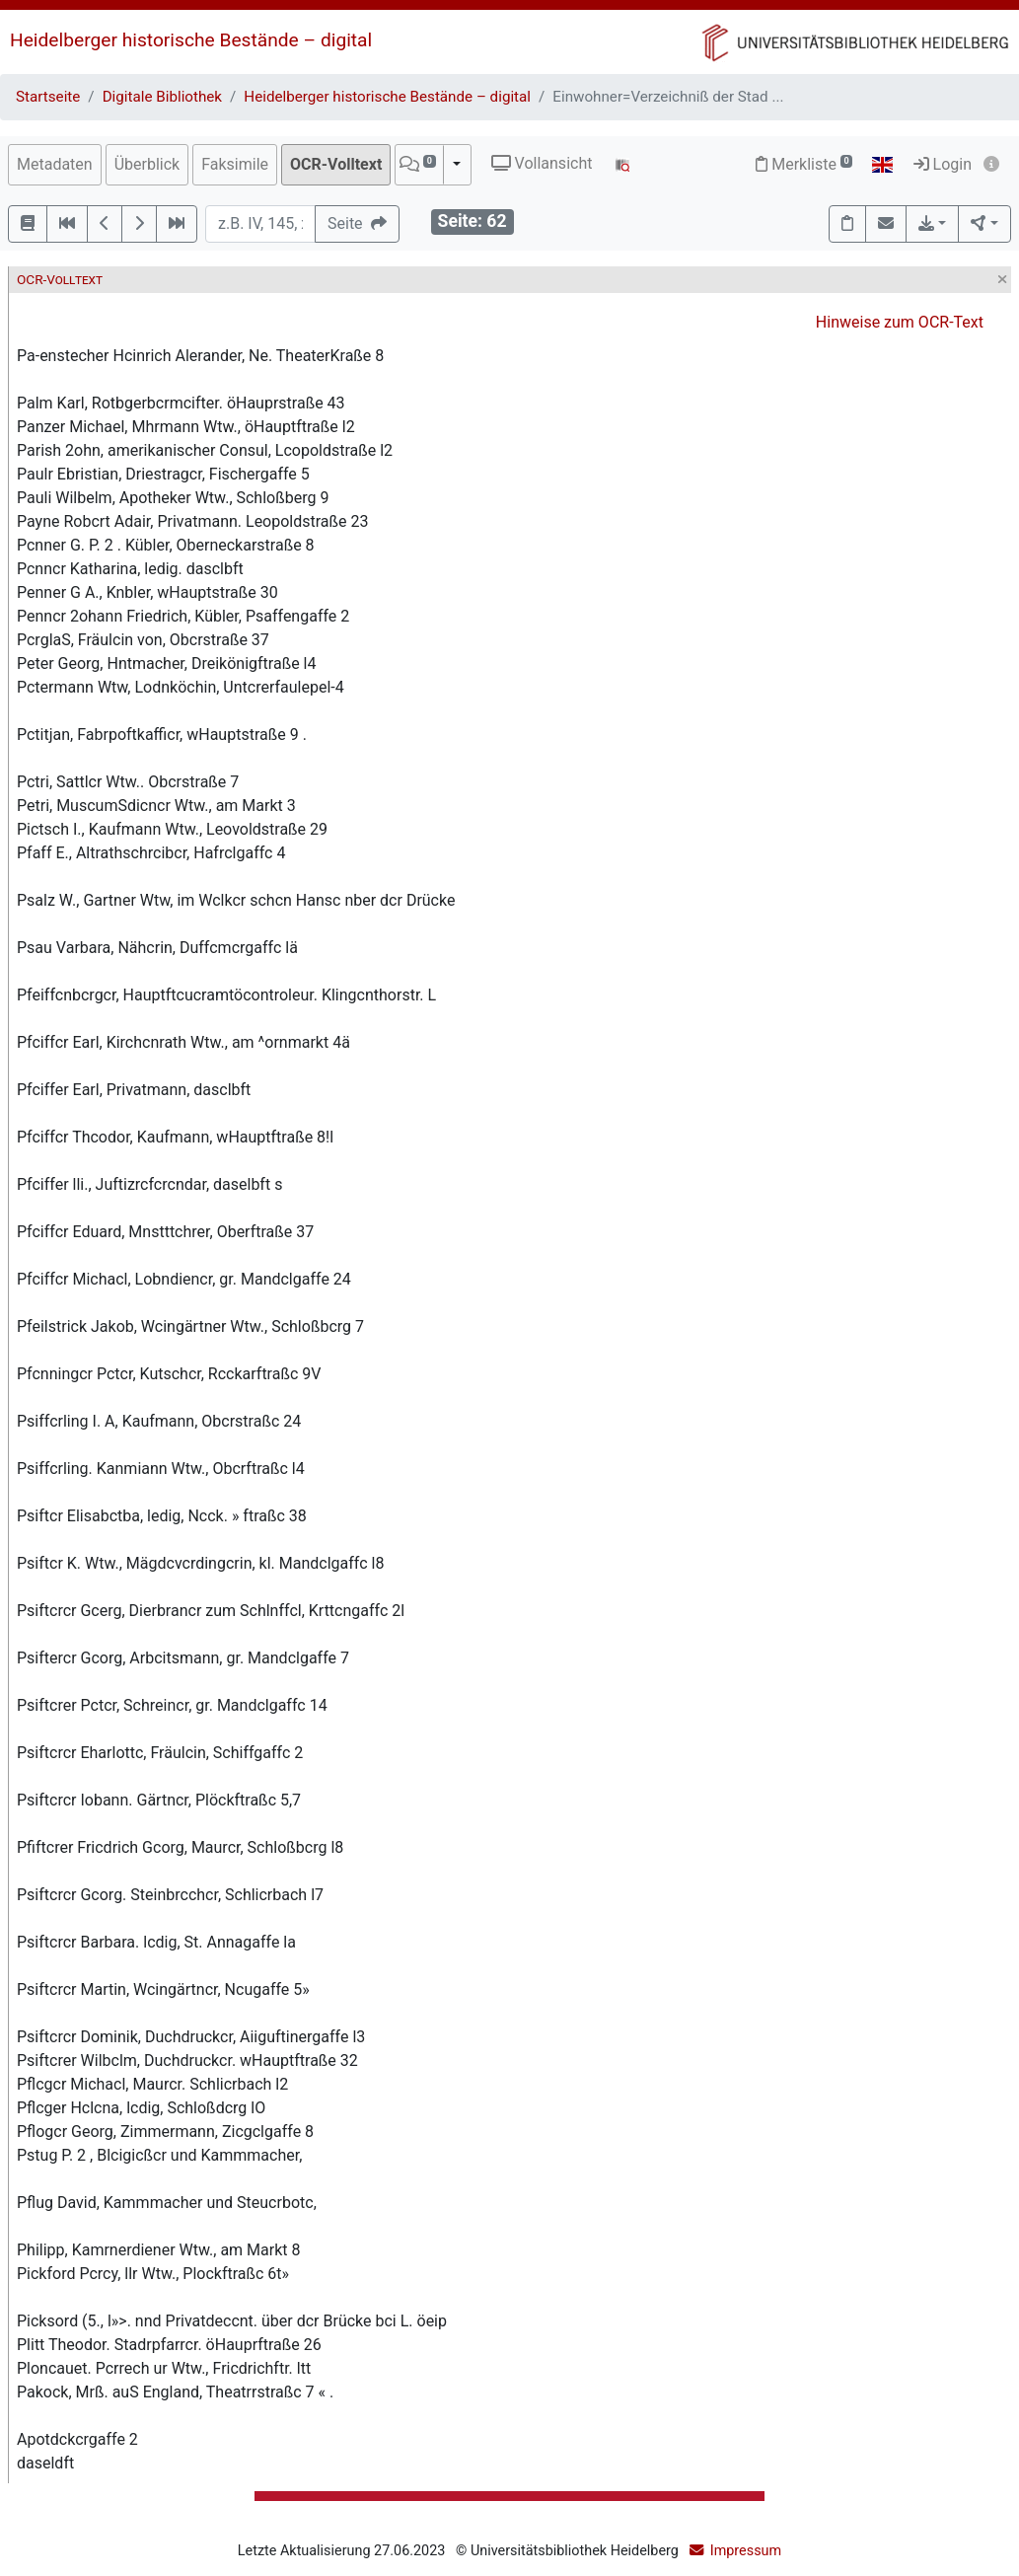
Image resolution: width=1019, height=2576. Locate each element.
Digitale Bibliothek (162, 97)
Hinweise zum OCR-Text (899, 322)
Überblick (147, 164)
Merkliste (804, 164)
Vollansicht (542, 163)
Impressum (745, 2550)
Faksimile (234, 164)
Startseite (48, 97)
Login (942, 164)
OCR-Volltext (336, 164)
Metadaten (55, 164)
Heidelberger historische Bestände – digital (191, 40)
